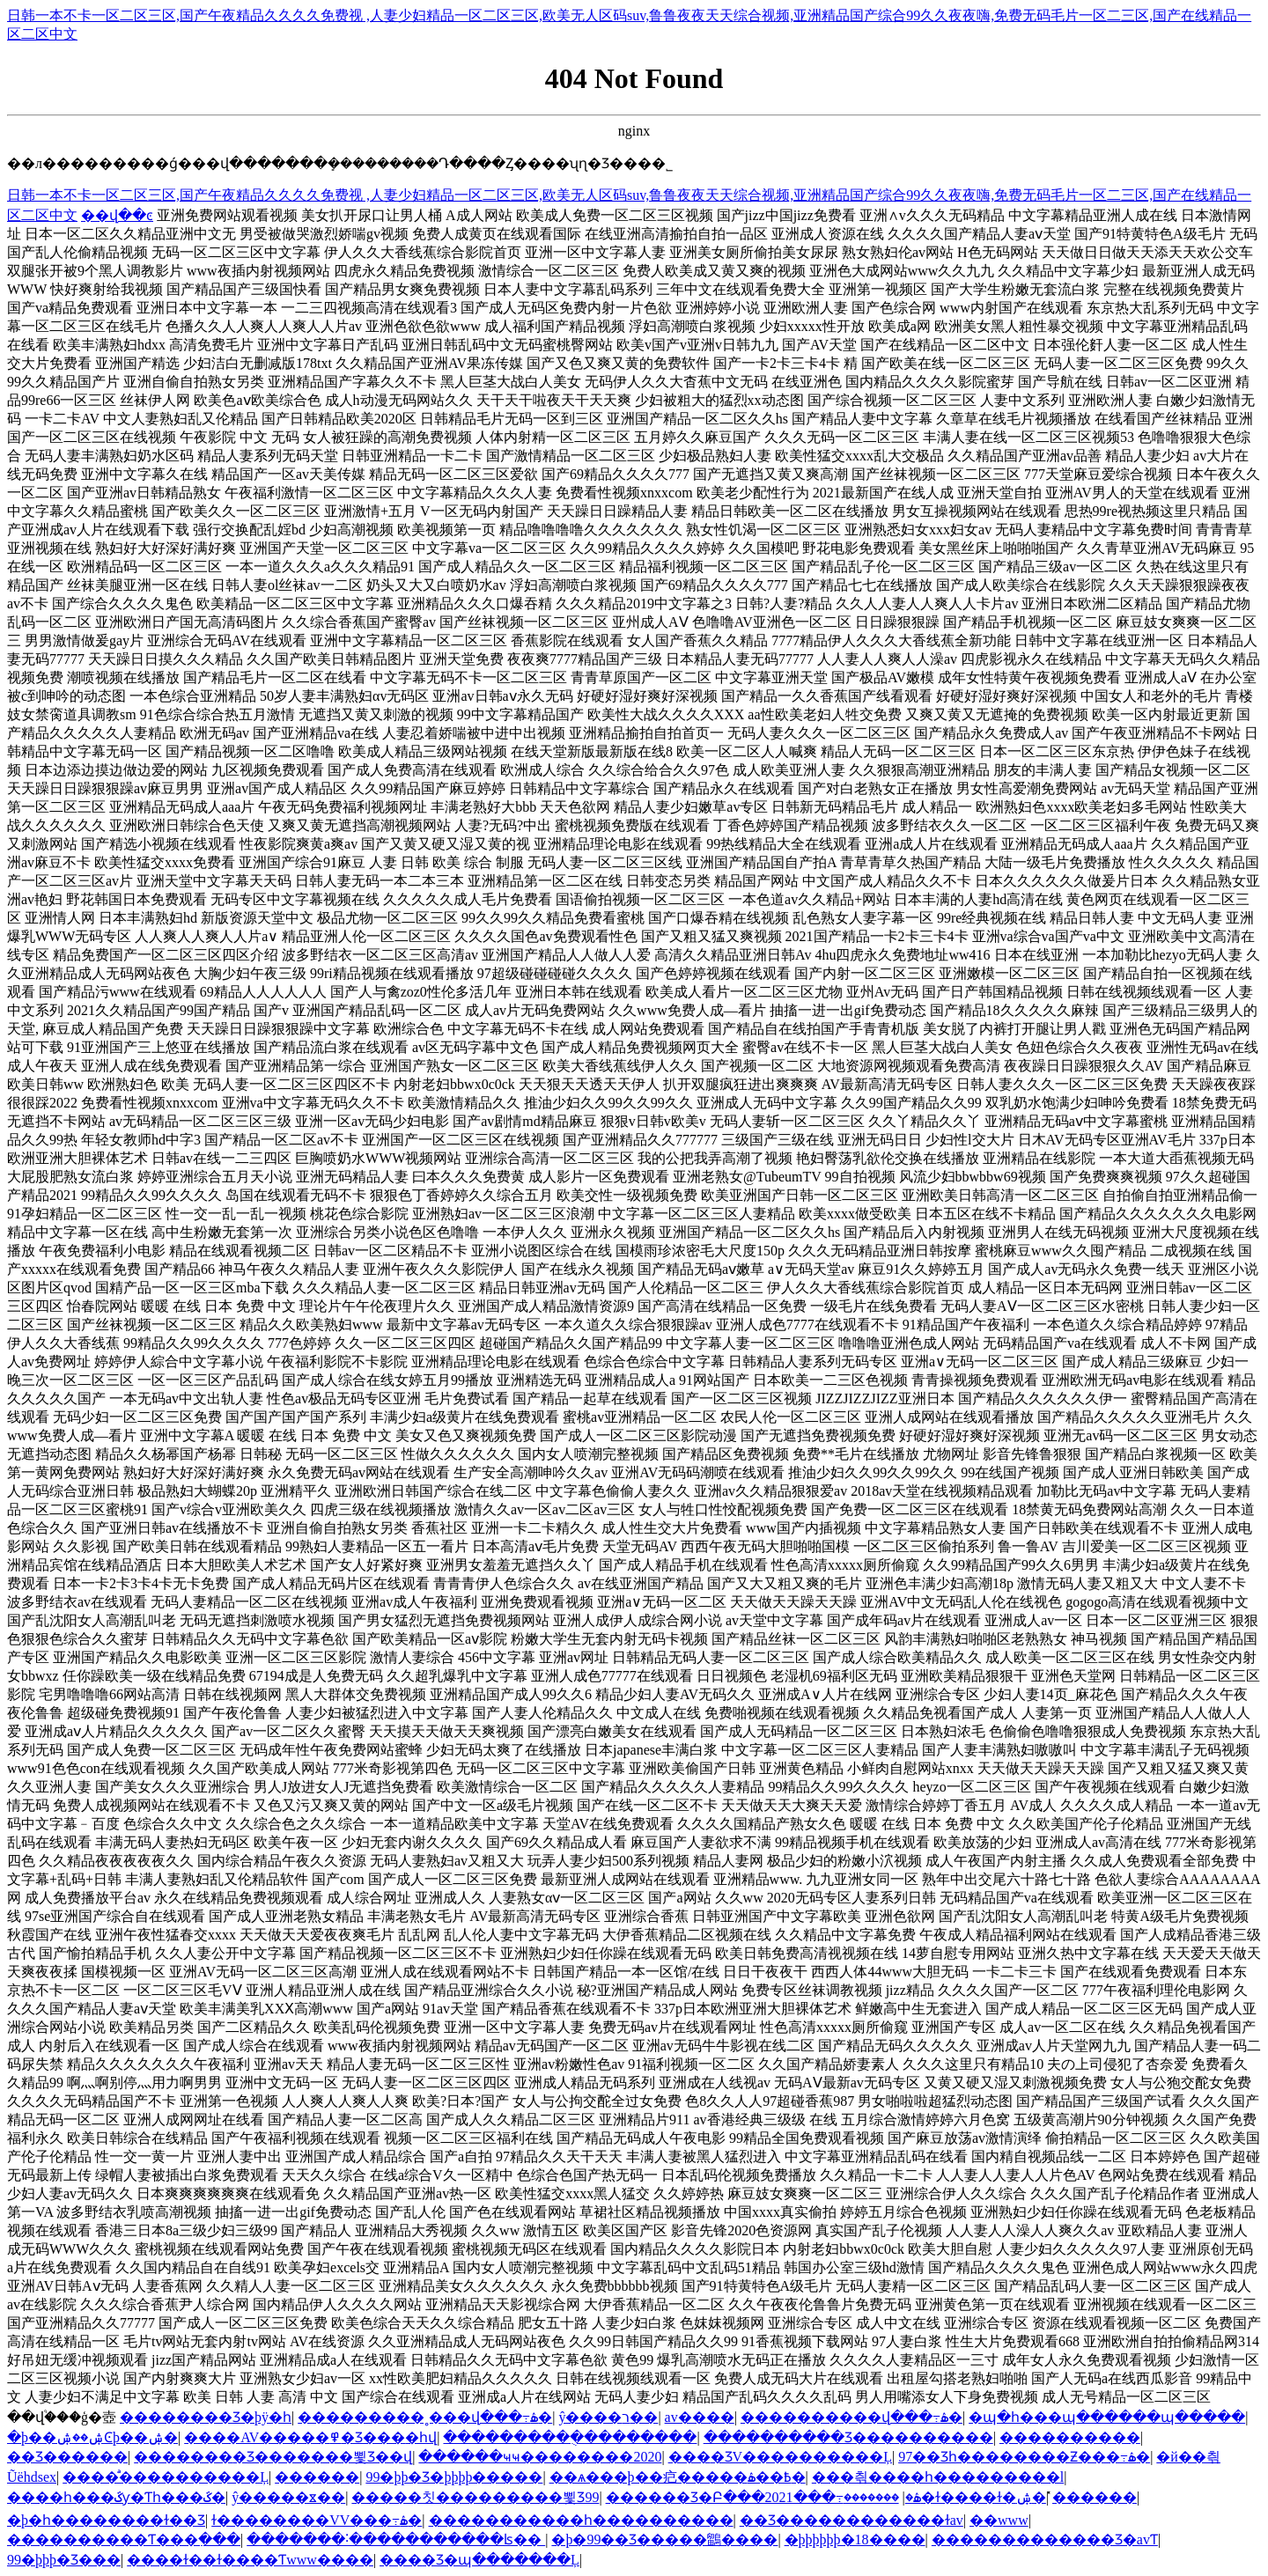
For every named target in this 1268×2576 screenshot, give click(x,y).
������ (317, 2476)
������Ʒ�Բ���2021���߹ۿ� (763, 2497)
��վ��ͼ (117, 215)
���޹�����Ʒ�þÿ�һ (205, 2417)
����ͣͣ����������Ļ (166, 2476)
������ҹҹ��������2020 (539, 2456)
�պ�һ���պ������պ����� (1107, 2417)
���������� (1069, 2437)
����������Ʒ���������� (848, 2437)
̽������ (1094, 2497)
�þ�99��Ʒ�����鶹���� (664, 2539)
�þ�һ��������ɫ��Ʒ (106, 2520)
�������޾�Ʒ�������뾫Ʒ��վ (273, 2456)
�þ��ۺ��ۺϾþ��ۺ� (92, 2437)
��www (998, 2520)
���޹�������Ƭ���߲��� (123, 2539)
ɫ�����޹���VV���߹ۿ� (316, 2520)
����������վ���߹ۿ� (851, 2417)
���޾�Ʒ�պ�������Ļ (479, 2559)
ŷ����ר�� (608, 2417)
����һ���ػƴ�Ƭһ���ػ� (116, 2497)
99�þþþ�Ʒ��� (64, 2559)
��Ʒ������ (67, 2456)
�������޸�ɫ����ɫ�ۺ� (945, 2497)
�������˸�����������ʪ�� (396, 2539)
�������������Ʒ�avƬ (1045, 2539)
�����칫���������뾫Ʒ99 (475, 2497)
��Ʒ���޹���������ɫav (851, 2520)
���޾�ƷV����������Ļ (780, 2456)
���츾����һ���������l (938, 2476)
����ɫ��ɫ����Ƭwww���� (250, 2559)
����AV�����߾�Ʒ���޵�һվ (310, 2437)
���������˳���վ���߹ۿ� (425, 2417)
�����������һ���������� (581, 2520)
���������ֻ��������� (570, 2437)
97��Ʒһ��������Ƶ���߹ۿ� (1024, 2456)
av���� (699, 2417)
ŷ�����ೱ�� (288, 2497)
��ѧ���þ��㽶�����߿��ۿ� (677, 2476)
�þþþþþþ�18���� (855, 2539)
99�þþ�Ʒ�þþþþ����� (453, 2476)
